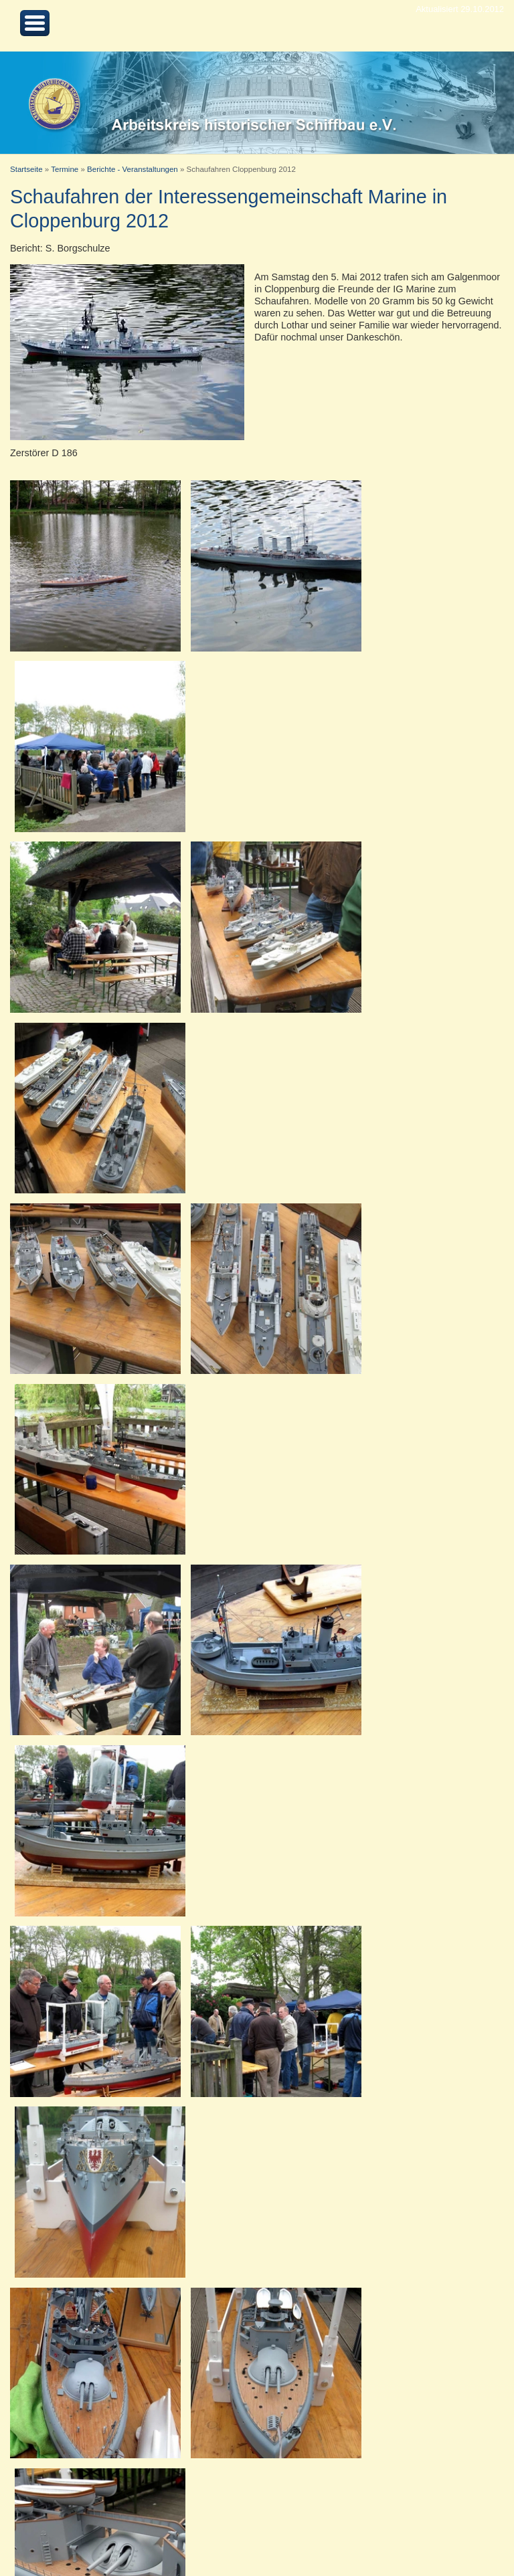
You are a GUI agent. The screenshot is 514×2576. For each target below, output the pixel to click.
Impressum (151, 2534)
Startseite (26, 169)
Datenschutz (207, 2534)
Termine (64, 169)
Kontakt (104, 2534)
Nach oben (58, 2534)
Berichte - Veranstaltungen (132, 169)
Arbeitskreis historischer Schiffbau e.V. (430, 2534)
